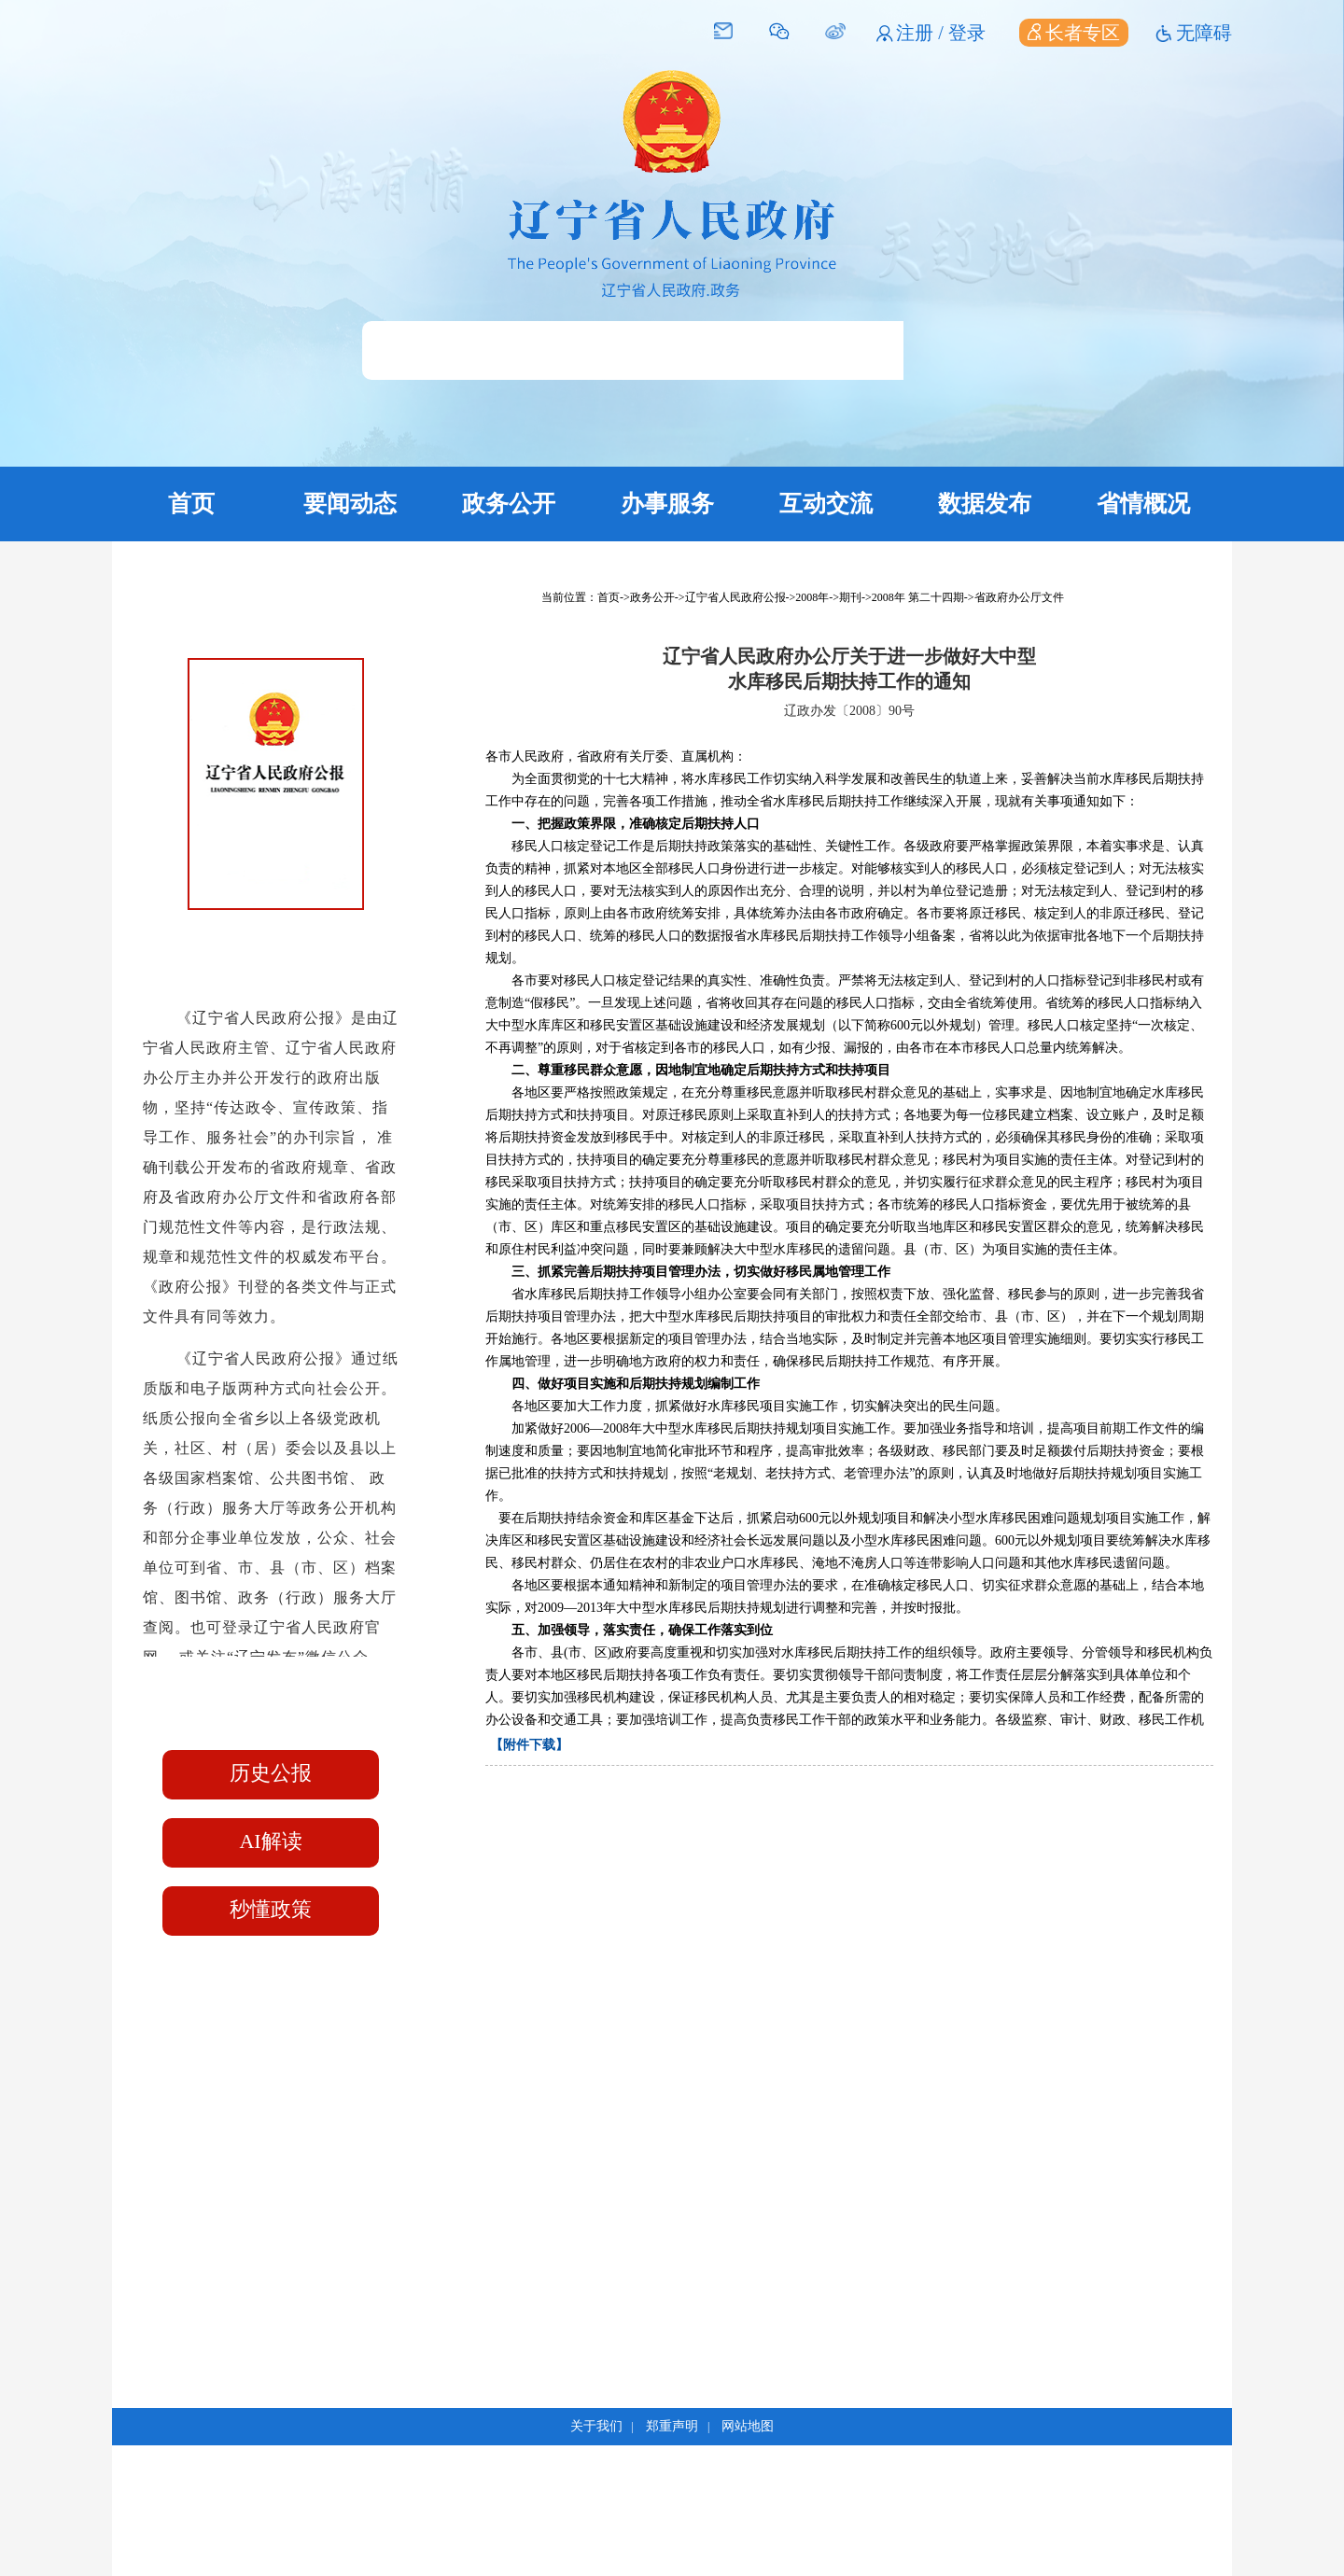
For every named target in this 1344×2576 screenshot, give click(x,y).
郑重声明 (672, 2426)
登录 (967, 32)
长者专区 (1074, 32)
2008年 (812, 597)
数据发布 (984, 503)
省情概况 (1143, 503)
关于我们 (596, 2426)
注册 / (922, 32)
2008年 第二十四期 (918, 597)
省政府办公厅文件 (1019, 597)
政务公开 (508, 503)
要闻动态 (350, 503)
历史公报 (271, 1773)
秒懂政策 (271, 1909)
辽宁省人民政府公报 (735, 597)
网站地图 (747, 2426)
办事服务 (667, 503)
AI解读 (270, 1841)
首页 (191, 503)
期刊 (850, 597)
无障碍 (1204, 32)
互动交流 (826, 503)
